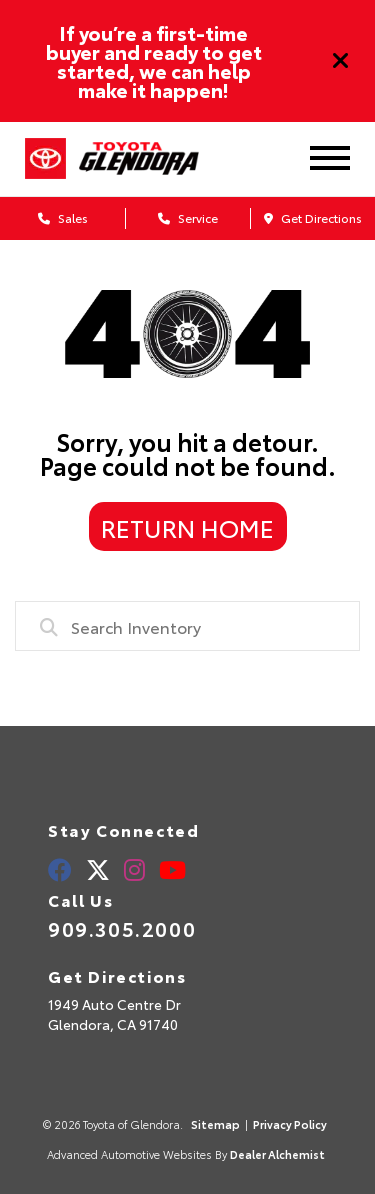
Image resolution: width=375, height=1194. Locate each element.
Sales (63, 217)
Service (188, 217)
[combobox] (187, 626)
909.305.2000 (122, 928)
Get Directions (313, 217)
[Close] (341, 61)
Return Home (187, 527)
